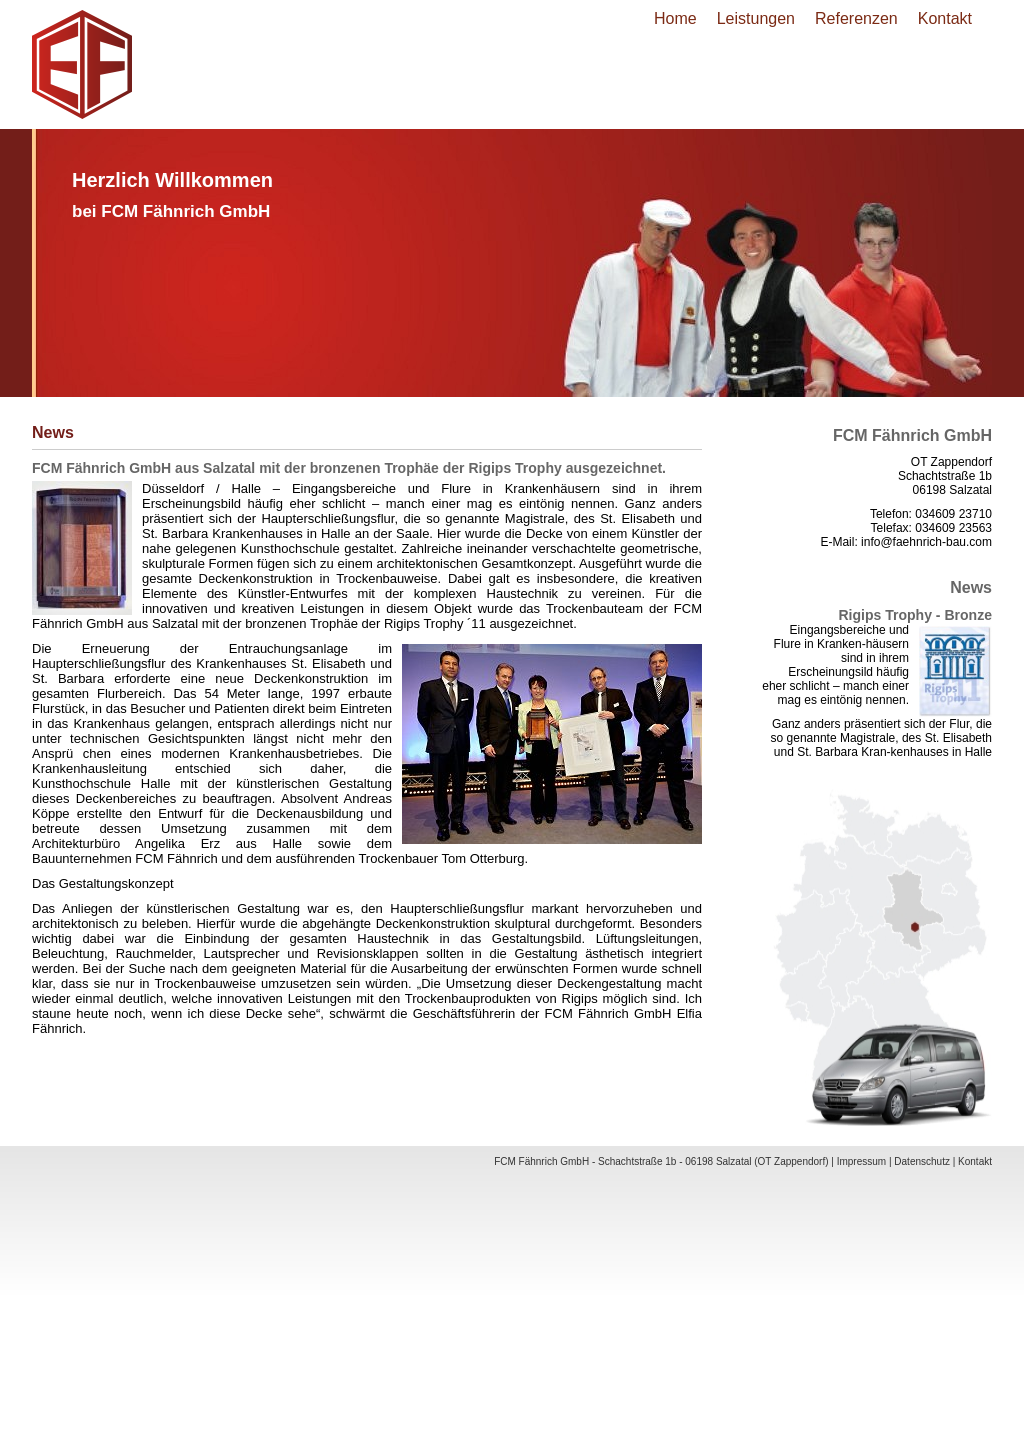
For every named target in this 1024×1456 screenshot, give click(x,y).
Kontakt (945, 18)
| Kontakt (972, 1161)
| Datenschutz (919, 1161)
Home (675, 18)
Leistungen (756, 18)
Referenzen (856, 18)
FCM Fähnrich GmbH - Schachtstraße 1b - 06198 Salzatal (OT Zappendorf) (661, 1161)
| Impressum (858, 1161)
